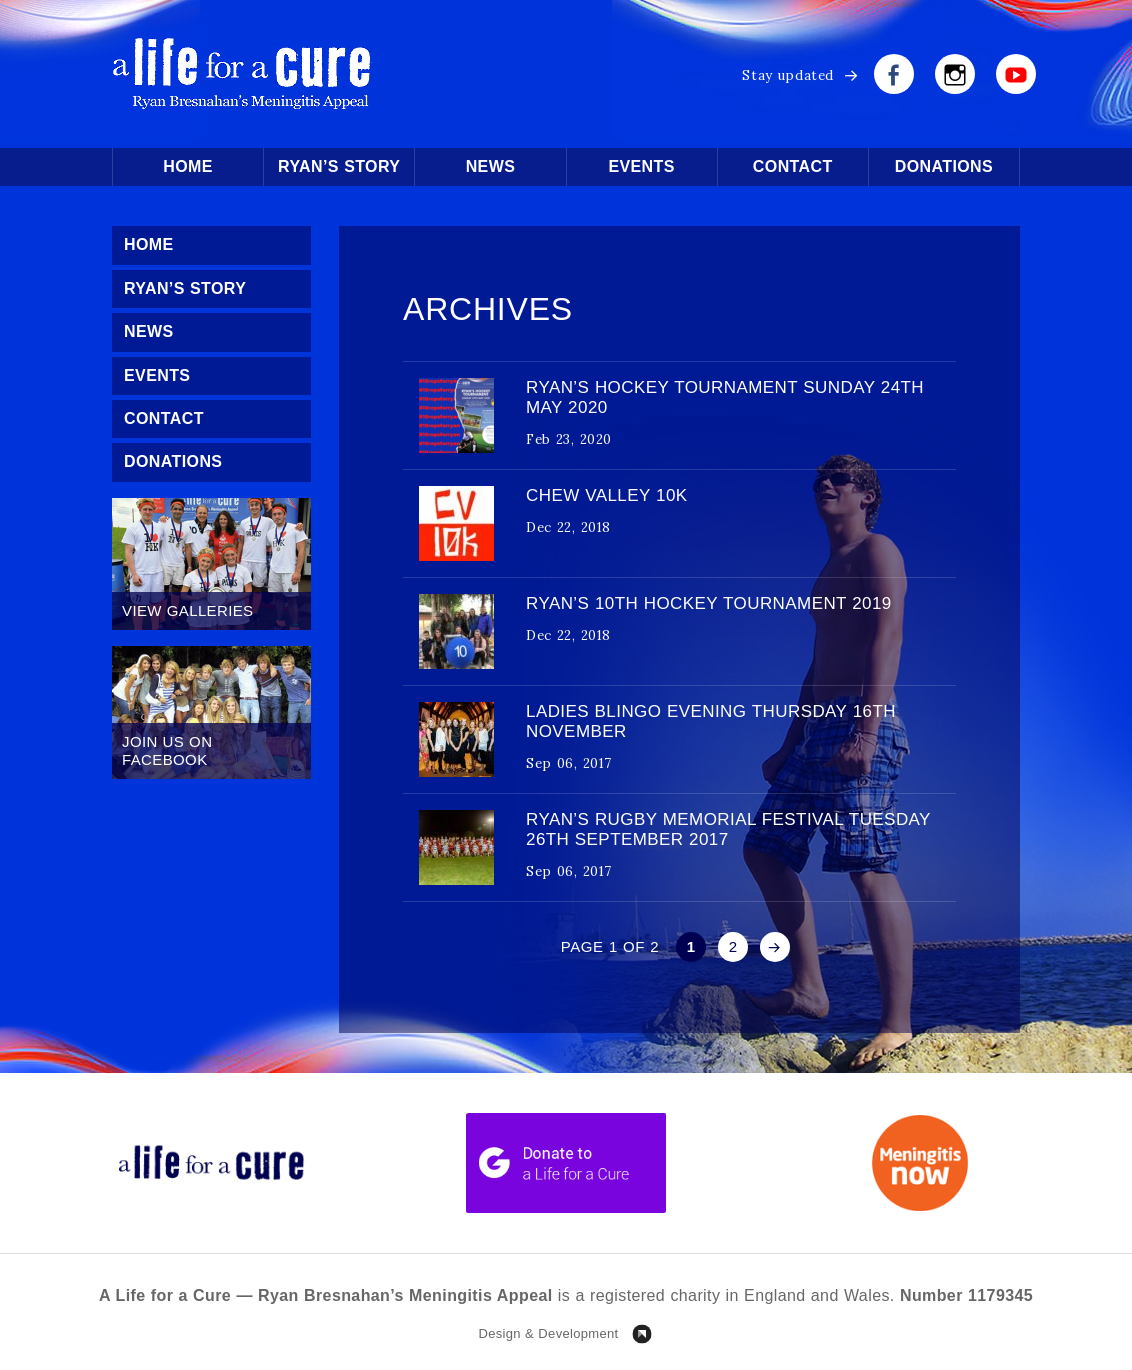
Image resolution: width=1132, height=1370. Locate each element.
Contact (793, 166)
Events (641, 166)
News (491, 166)
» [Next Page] (775, 947)
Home (188, 166)
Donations (944, 166)
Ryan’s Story (339, 166)
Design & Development (548, 1333)
